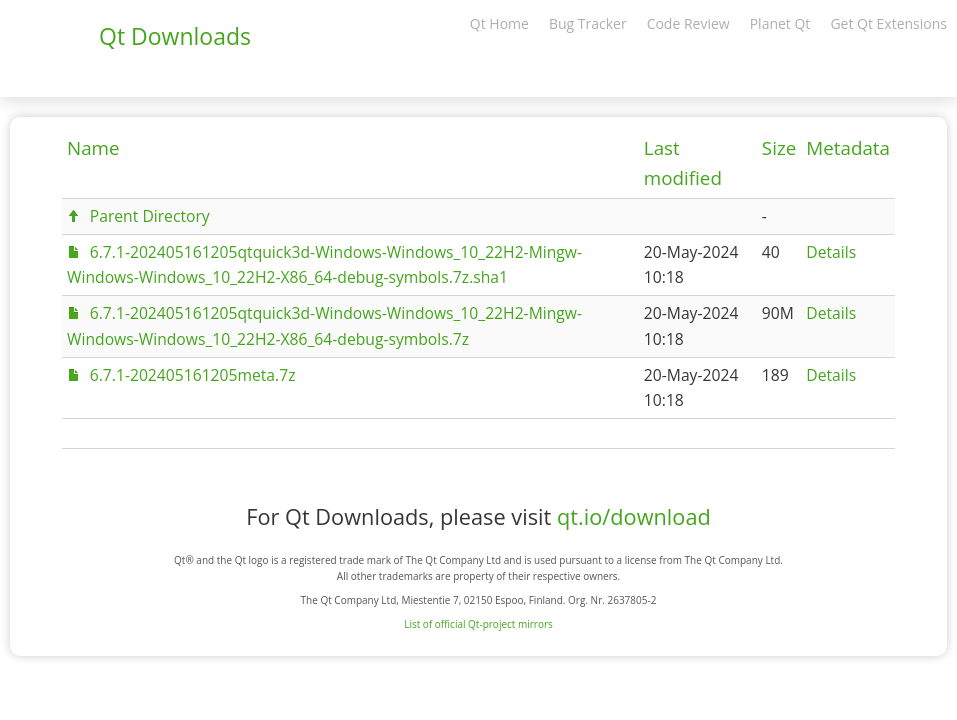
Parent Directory (150, 216)
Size (779, 148)
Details (831, 252)
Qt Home (499, 23)
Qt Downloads (175, 36)
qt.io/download (634, 516)
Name (93, 148)
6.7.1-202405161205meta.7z (193, 375)
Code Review (688, 23)
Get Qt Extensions (888, 23)
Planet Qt (780, 23)
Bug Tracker (588, 23)
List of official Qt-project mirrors (478, 624)
